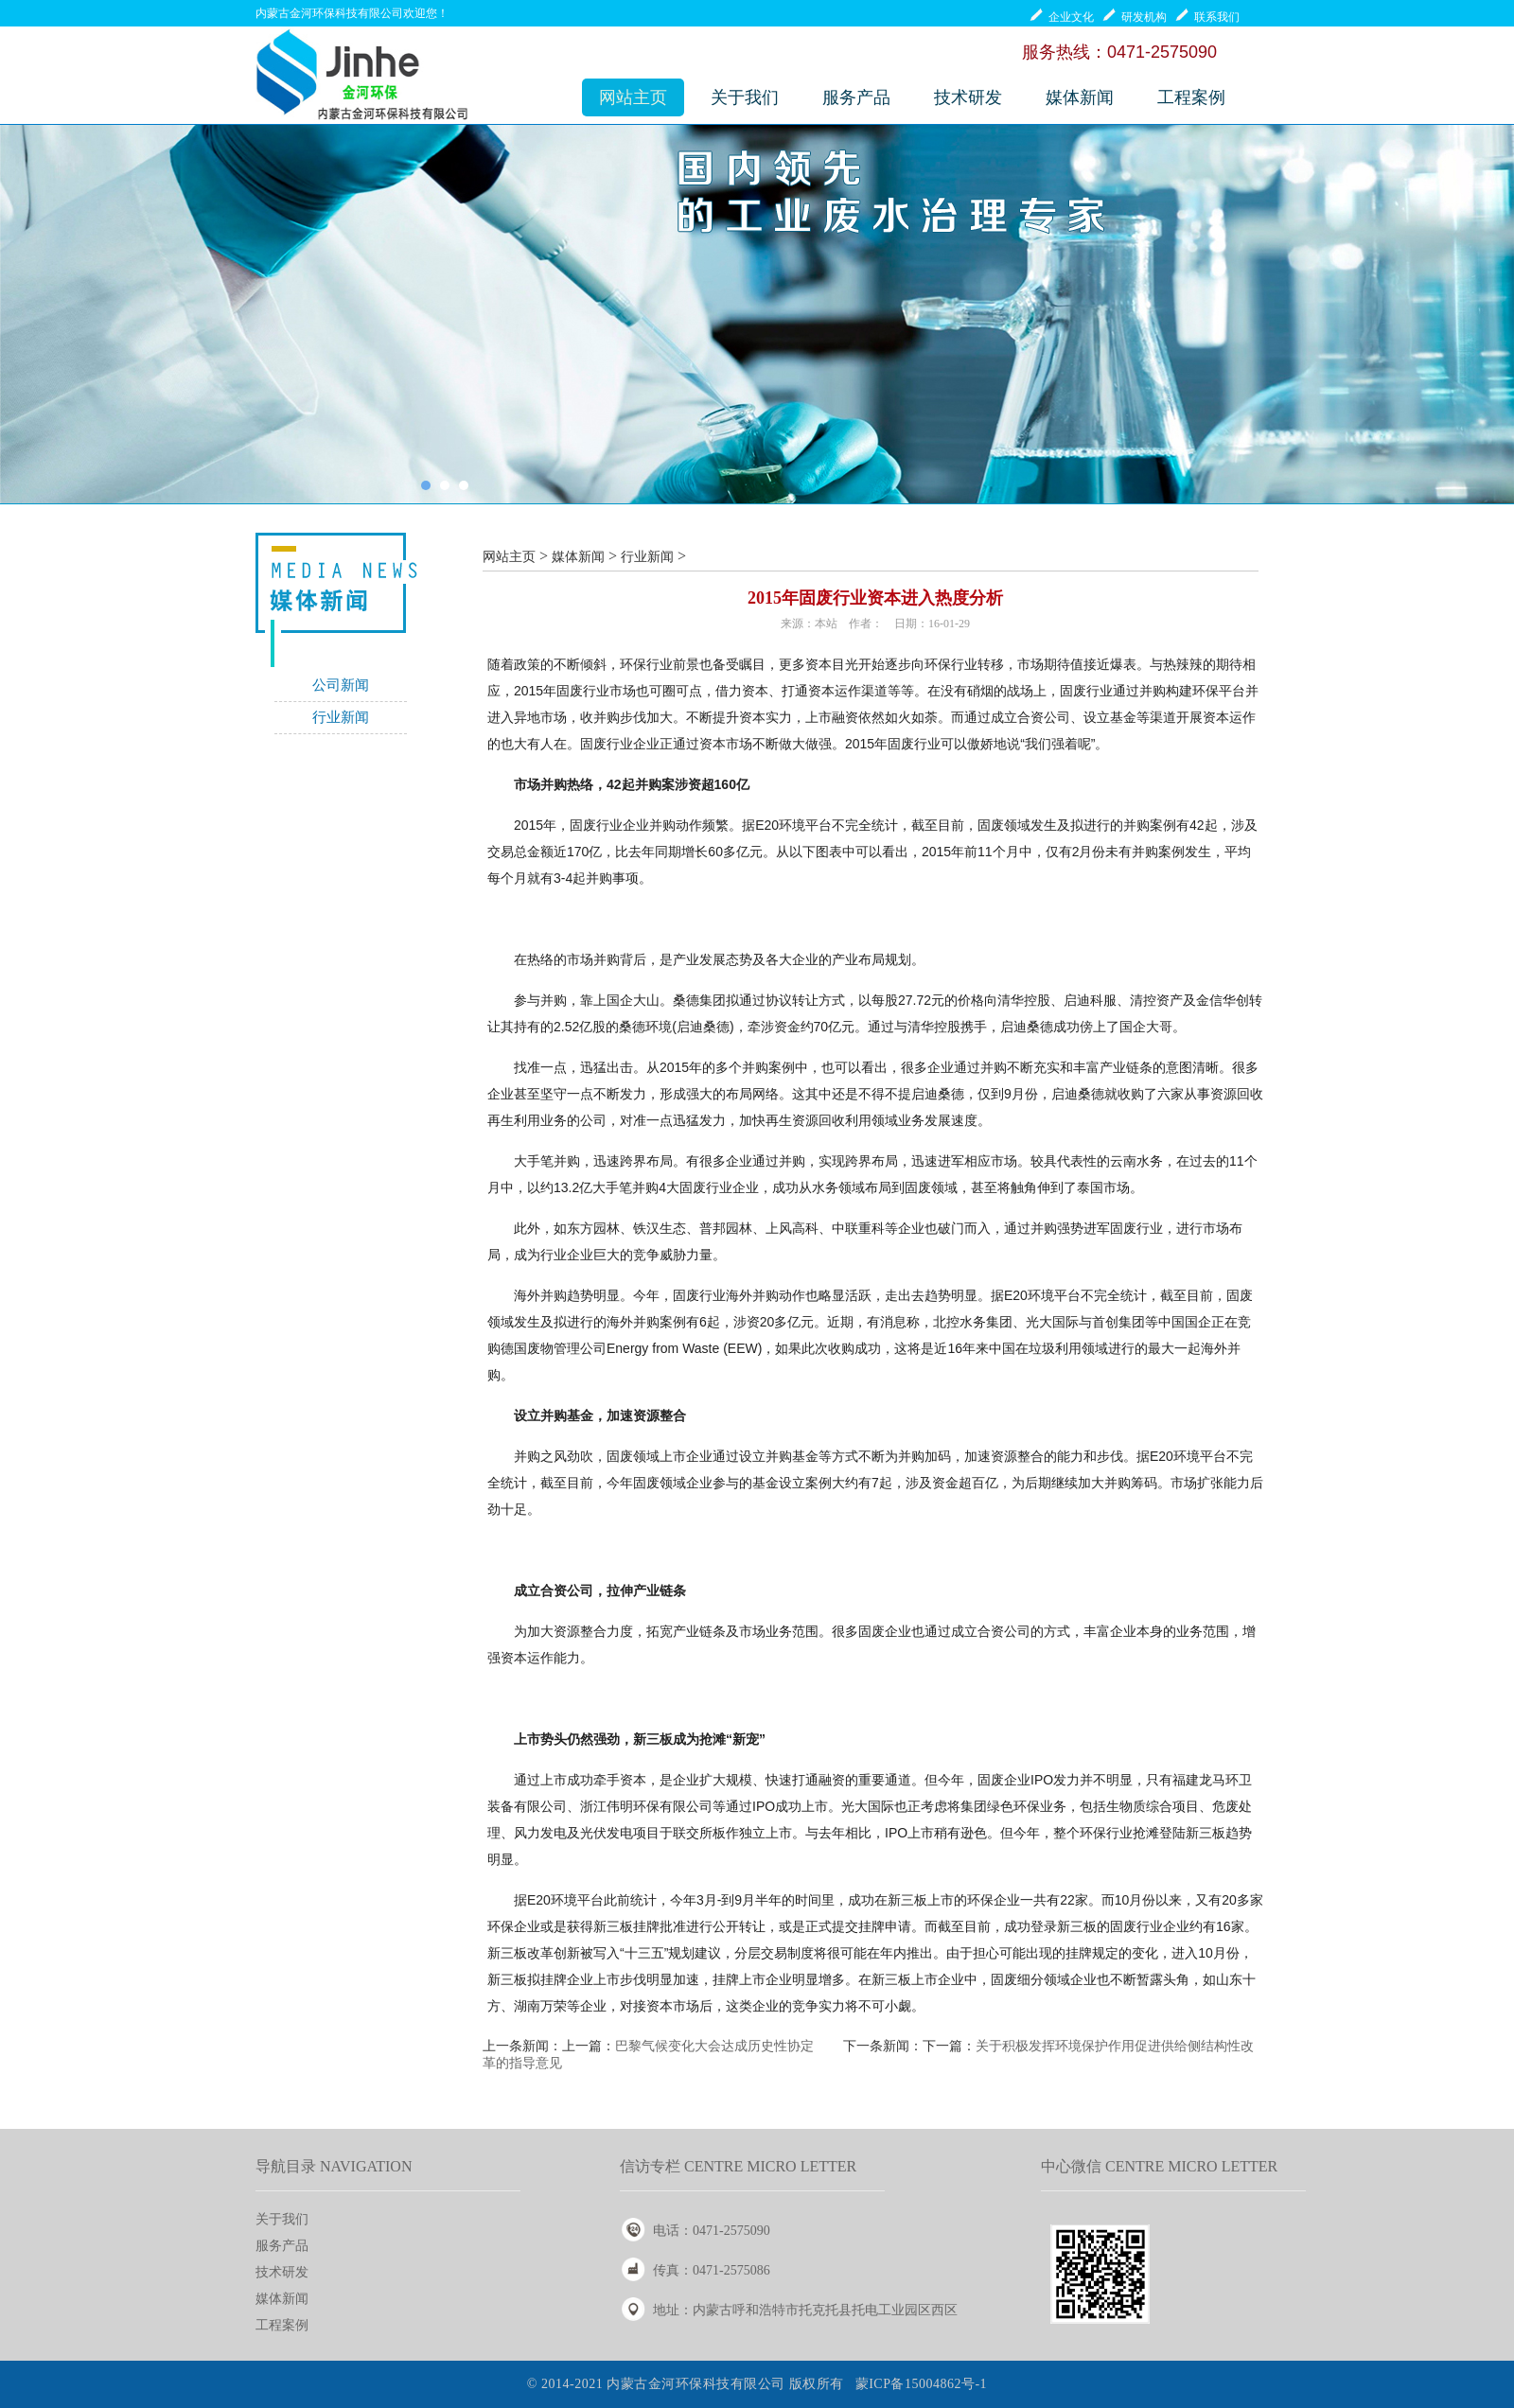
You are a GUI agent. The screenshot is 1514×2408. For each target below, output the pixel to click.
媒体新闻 (1080, 97)
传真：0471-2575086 (711, 2270)
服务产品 (856, 97)
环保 (937, 664)
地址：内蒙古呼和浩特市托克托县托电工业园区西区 (805, 2310)
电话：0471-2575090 (711, 2230)
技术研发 (968, 97)
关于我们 (745, 97)
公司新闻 (340, 685)
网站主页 (633, 97)
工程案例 (1191, 97)
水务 (825, 1187)
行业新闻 (340, 717)
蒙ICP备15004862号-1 (921, 2384)
